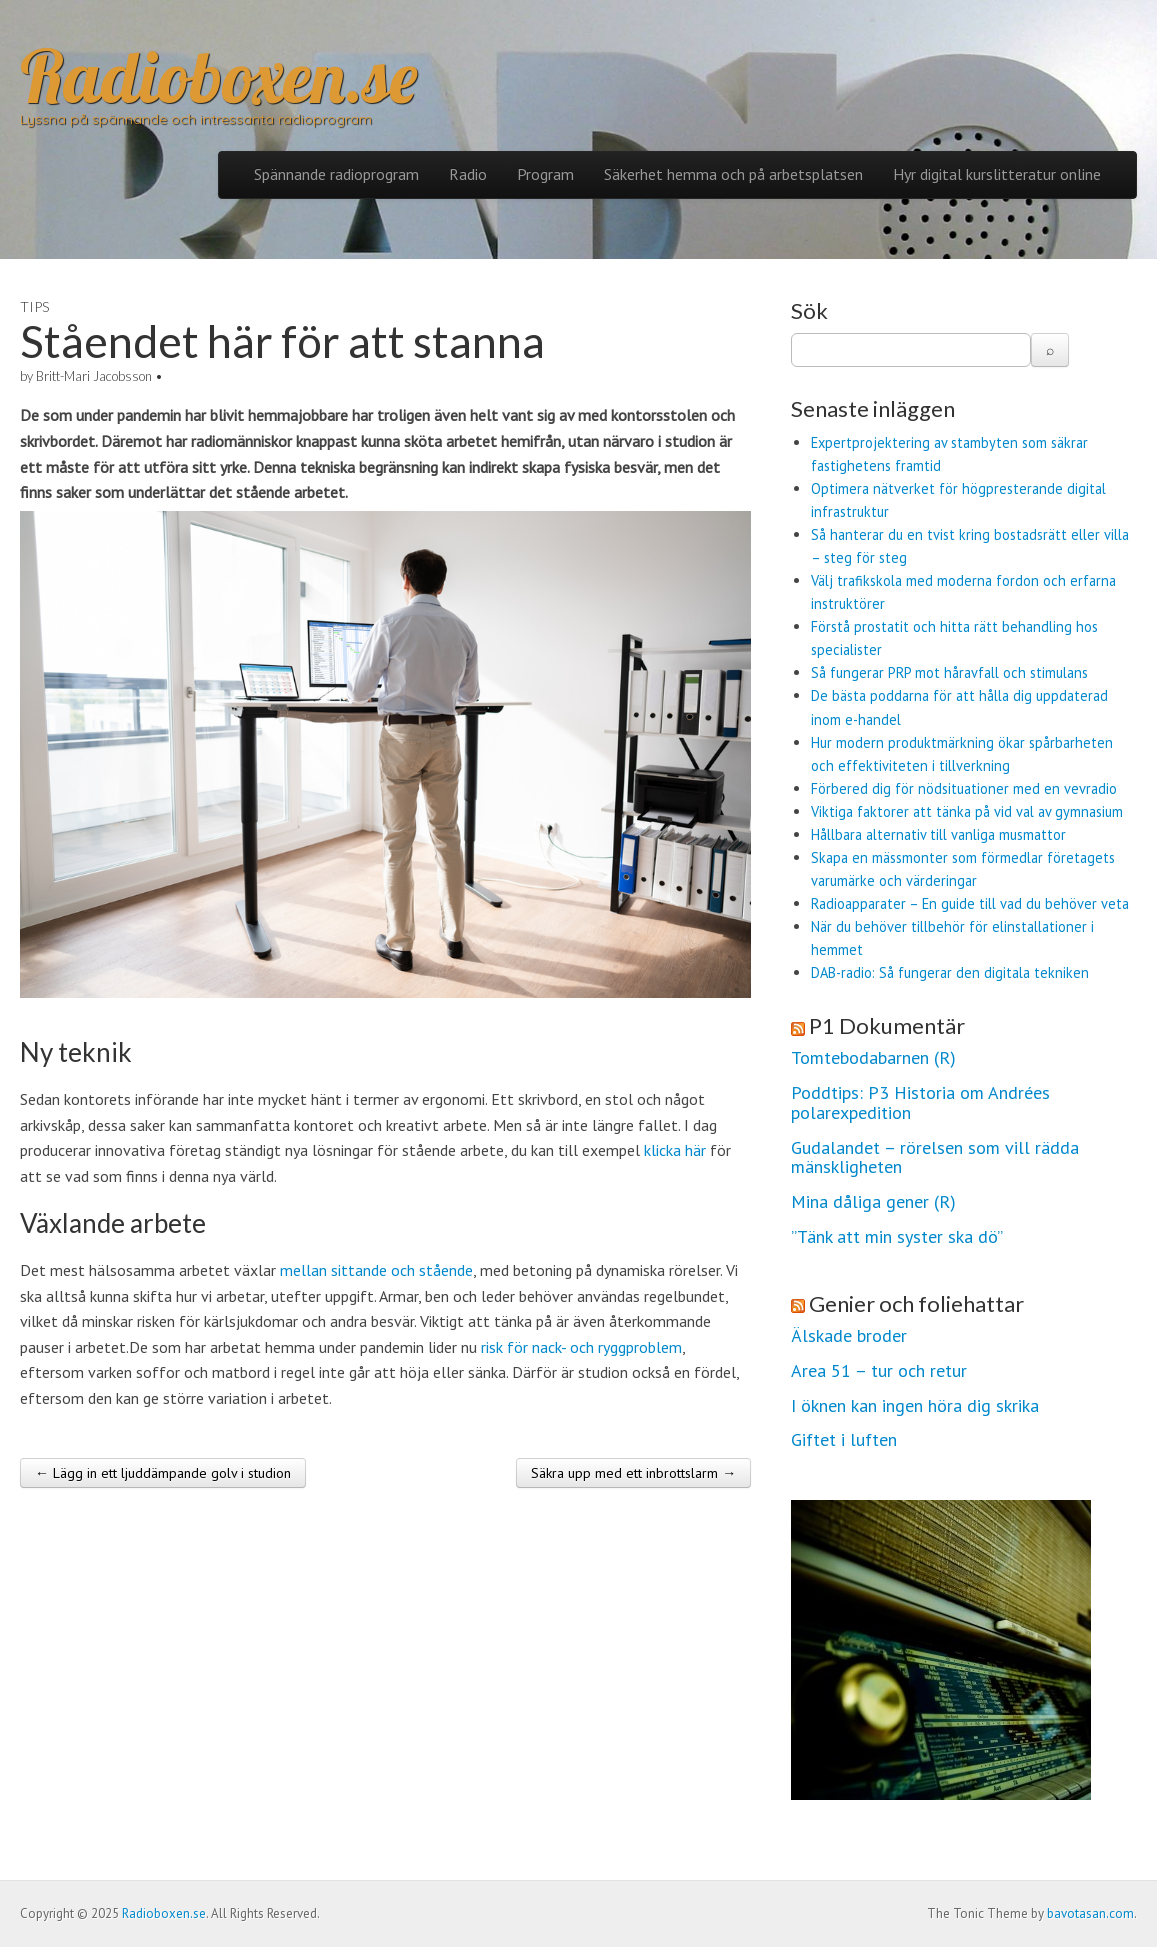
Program (545, 174)
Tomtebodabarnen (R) (873, 1058)
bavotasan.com (1090, 1913)
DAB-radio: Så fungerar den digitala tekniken (950, 972)
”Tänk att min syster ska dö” (897, 1237)
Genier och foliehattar (916, 1303)
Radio (468, 174)
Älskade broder (849, 1336)
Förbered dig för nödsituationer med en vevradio (964, 788)
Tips (34, 306)
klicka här (675, 1150)
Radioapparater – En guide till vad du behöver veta (970, 903)
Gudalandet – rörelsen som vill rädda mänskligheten (935, 1158)
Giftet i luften (844, 1440)
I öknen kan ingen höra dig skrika (915, 1406)
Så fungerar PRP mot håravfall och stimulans (949, 672)
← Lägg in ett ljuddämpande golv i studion (163, 1473)
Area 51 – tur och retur (879, 1371)
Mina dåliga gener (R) (873, 1202)
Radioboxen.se (218, 76)
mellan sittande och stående (376, 1270)
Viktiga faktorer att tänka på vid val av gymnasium (967, 811)
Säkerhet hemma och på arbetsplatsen (733, 174)
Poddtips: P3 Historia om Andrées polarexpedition (920, 1103)
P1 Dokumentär (887, 1025)
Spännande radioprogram (336, 174)
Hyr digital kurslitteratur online (997, 174)
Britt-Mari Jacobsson (94, 376)
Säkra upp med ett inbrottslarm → (633, 1473)
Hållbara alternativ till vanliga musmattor (938, 834)
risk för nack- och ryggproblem (581, 1347)
